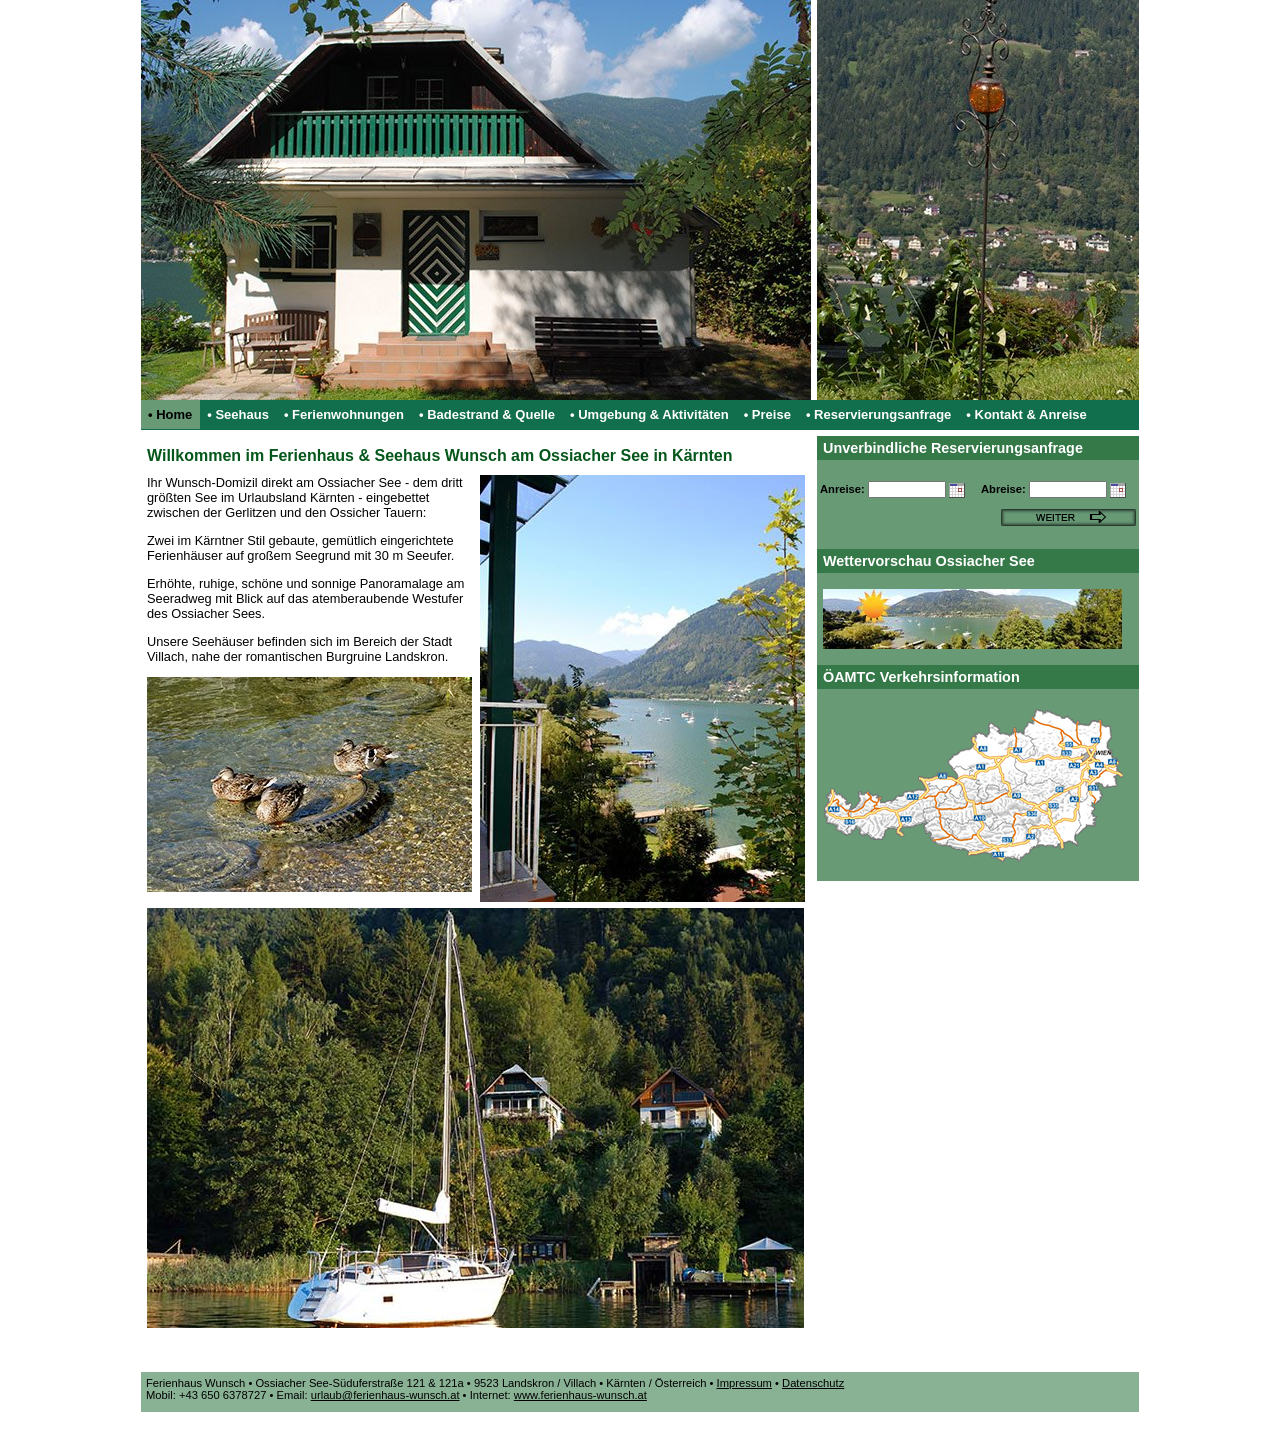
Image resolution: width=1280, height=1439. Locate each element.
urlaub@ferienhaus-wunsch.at (385, 1395)
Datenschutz (813, 1383)
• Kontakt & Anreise (1026, 414)
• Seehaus (238, 414)
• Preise (767, 414)
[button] (959, 492)
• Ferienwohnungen (344, 414)
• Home (170, 414)
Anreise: (842, 489)
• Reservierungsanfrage (878, 414)
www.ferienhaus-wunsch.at (580, 1395)
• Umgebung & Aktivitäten (649, 414)
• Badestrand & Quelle (487, 414)
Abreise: (1003, 489)
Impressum (744, 1383)
